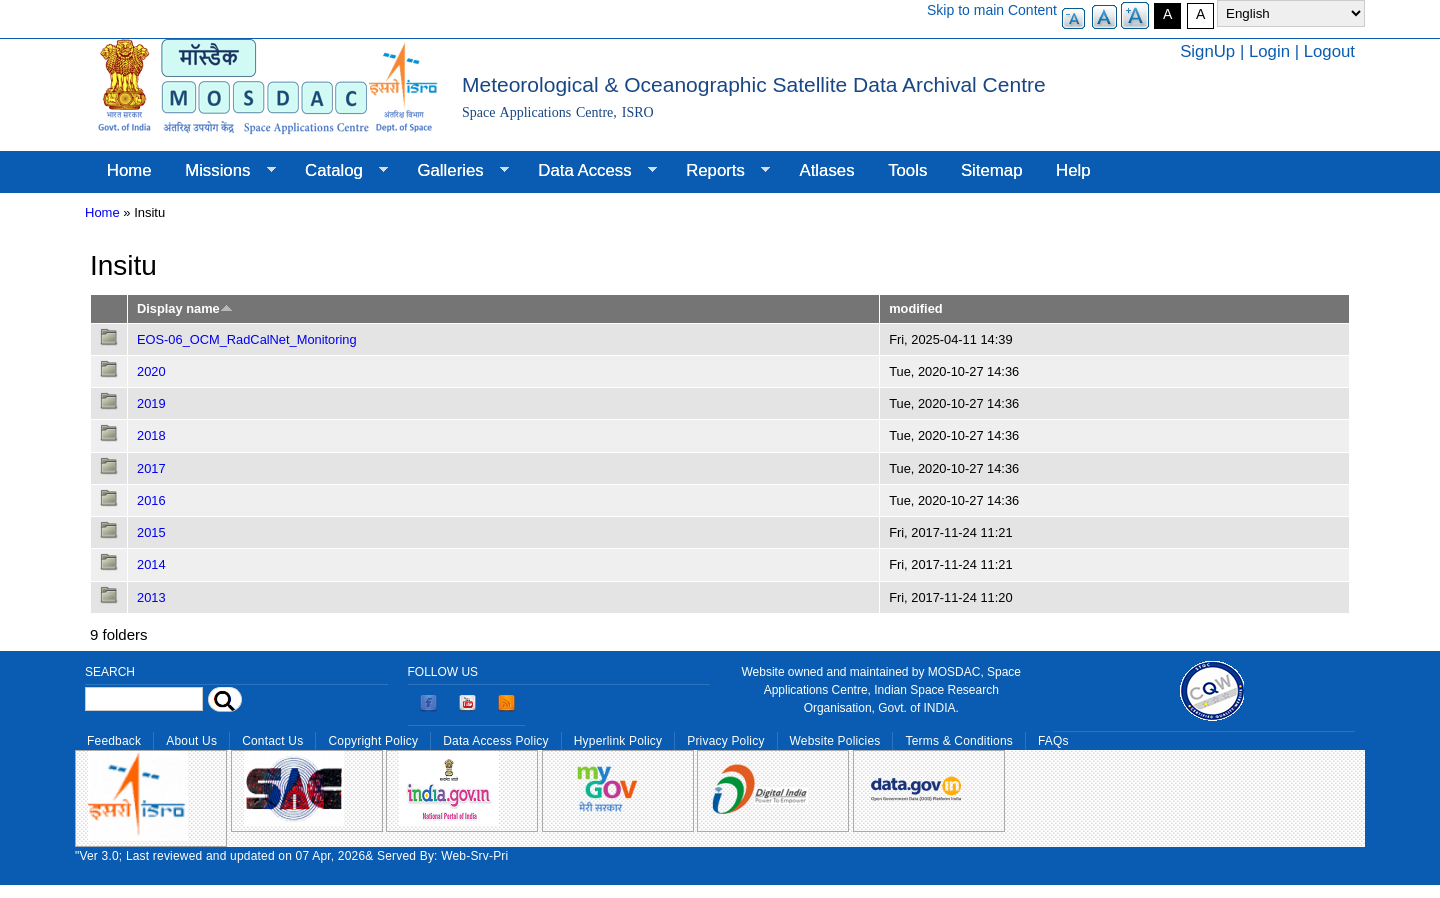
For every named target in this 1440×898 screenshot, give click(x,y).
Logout (1329, 51)
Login (1269, 51)
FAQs (1053, 741)
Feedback (114, 741)
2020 (151, 371)
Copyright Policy (373, 741)
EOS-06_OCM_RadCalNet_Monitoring (247, 339)
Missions (221, 171)
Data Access (588, 171)
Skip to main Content (992, 10)
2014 (151, 564)
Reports (719, 171)
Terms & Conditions (959, 741)
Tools (907, 170)
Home (129, 170)
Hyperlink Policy (618, 741)
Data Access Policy (496, 741)
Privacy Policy (725, 741)
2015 (151, 532)
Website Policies (835, 741)
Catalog (338, 171)
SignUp (1207, 51)
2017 (151, 468)
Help (1073, 170)
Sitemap (992, 170)
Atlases (827, 170)
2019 (151, 403)
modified (915, 308)
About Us (191, 741)
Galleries (455, 171)
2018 (151, 435)
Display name (185, 308)
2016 (151, 500)
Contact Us (272, 741)
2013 (151, 597)
